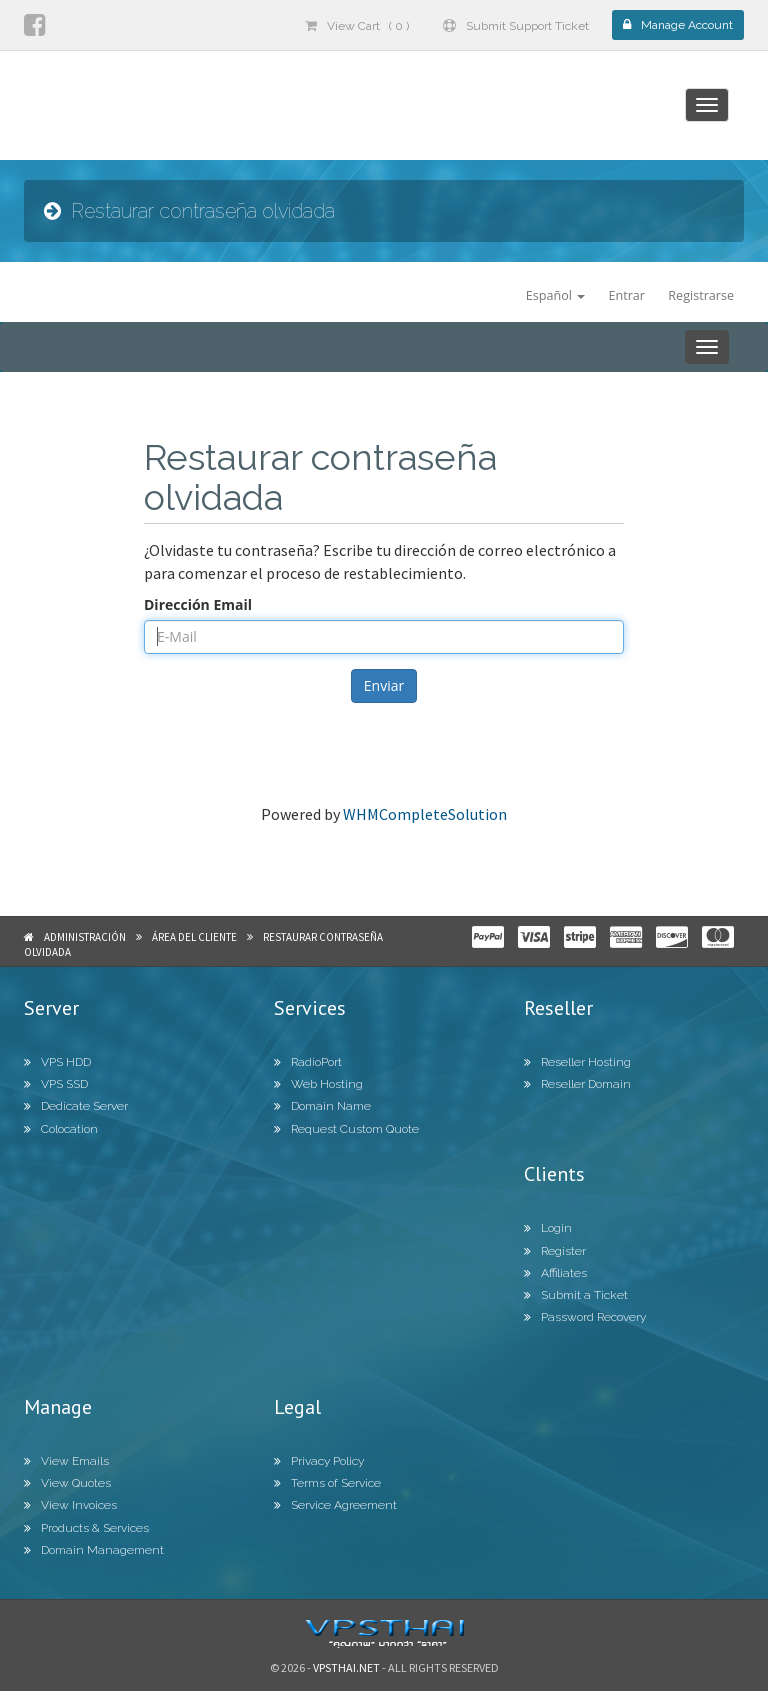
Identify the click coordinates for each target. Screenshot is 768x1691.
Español (555, 295)
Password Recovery (585, 1317)
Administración (85, 937)
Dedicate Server (76, 1106)
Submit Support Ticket (516, 26)
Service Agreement (335, 1505)
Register (555, 1251)
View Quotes (67, 1483)
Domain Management (94, 1550)
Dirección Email (198, 604)
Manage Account (678, 25)
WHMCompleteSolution (425, 814)
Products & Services (86, 1528)
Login (548, 1228)
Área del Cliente (194, 937)
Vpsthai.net (346, 1667)
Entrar (626, 295)
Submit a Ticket (576, 1295)
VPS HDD (57, 1062)
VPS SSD (56, 1084)
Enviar (384, 685)
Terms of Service (327, 1483)
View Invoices (70, 1505)
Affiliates (555, 1273)
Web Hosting (318, 1084)
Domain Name (322, 1106)
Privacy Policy (319, 1461)
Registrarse (701, 295)
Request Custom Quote (346, 1129)
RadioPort (308, 1062)
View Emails (66, 1461)
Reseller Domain (577, 1084)
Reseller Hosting (577, 1062)
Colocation (61, 1129)
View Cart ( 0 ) (357, 26)
